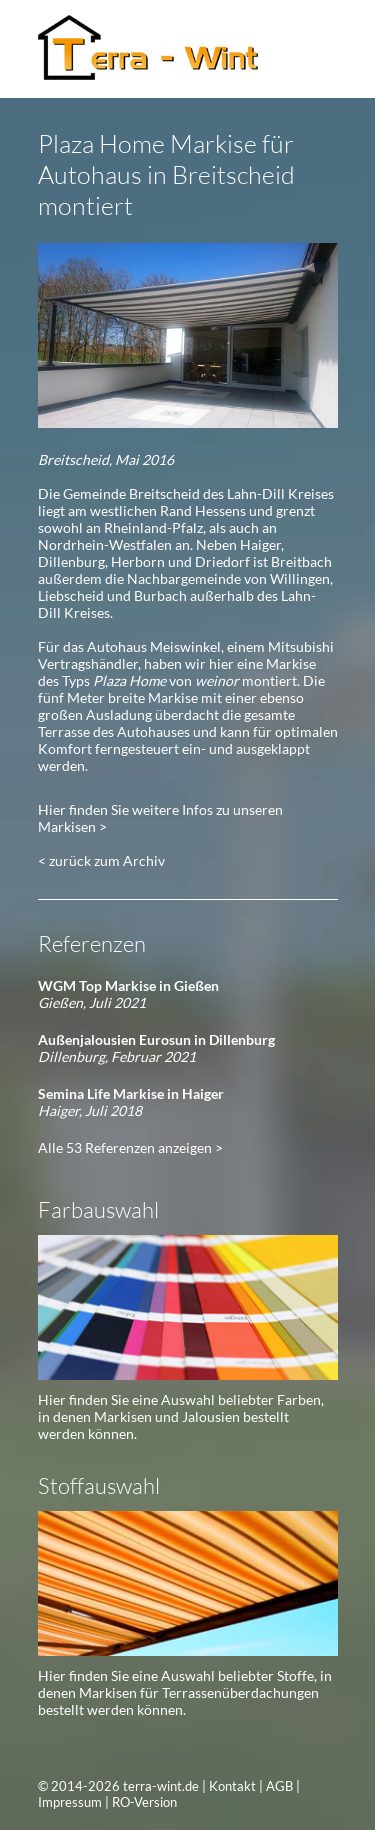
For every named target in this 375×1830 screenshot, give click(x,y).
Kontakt (232, 1786)
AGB (279, 1786)
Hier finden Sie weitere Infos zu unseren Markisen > (160, 818)
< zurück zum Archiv (101, 860)
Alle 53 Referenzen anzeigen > (130, 1147)
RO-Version (144, 1802)
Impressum (70, 1802)
